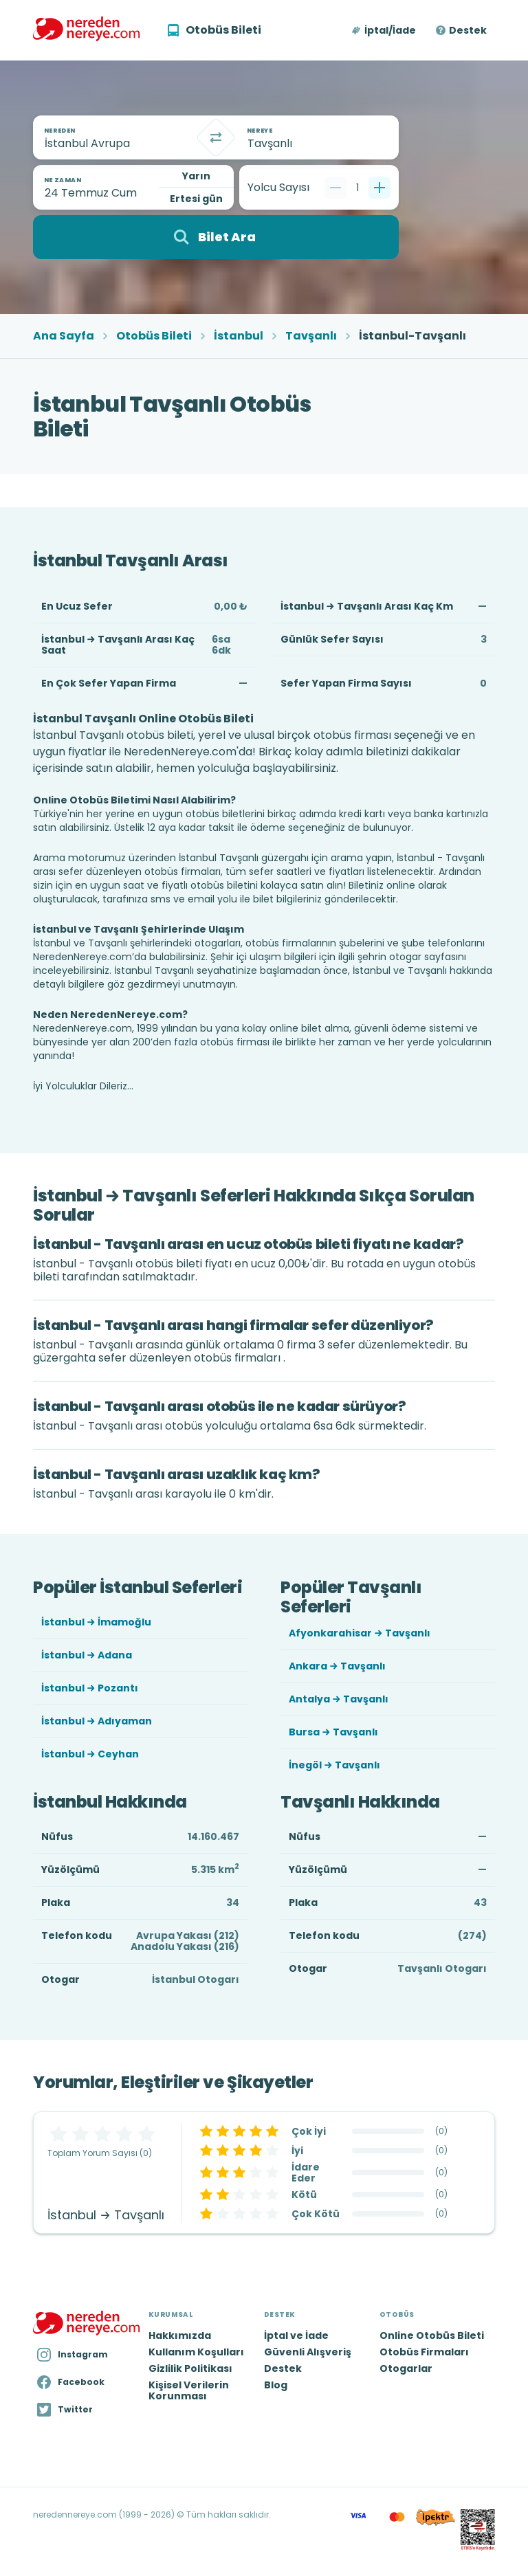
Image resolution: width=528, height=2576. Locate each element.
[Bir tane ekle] (379, 188)
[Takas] (216, 137)
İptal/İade (390, 30)
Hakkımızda (179, 2335)
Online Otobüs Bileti (432, 2335)
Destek (468, 30)
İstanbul (238, 336)
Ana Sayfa (63, 336)
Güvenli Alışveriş (307, 2352)
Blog (275, 2385)
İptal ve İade (296, 2335)
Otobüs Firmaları (424, 2352)
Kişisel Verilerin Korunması (188, 2390)
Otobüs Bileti (154, 336)
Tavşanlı (311, 336)
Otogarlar (406, 2368)
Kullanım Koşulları (196, 2352)
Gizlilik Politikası (190, 2368)
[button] (384, 30)
